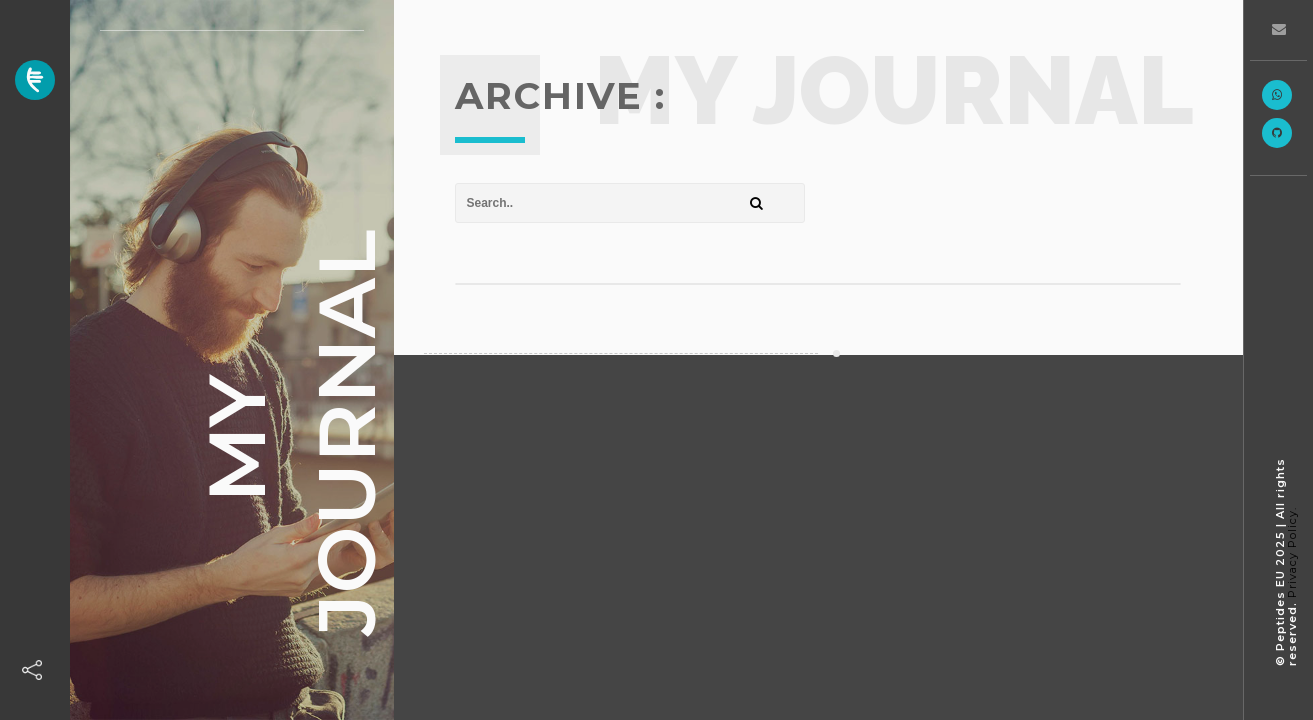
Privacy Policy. (1292, 552)
